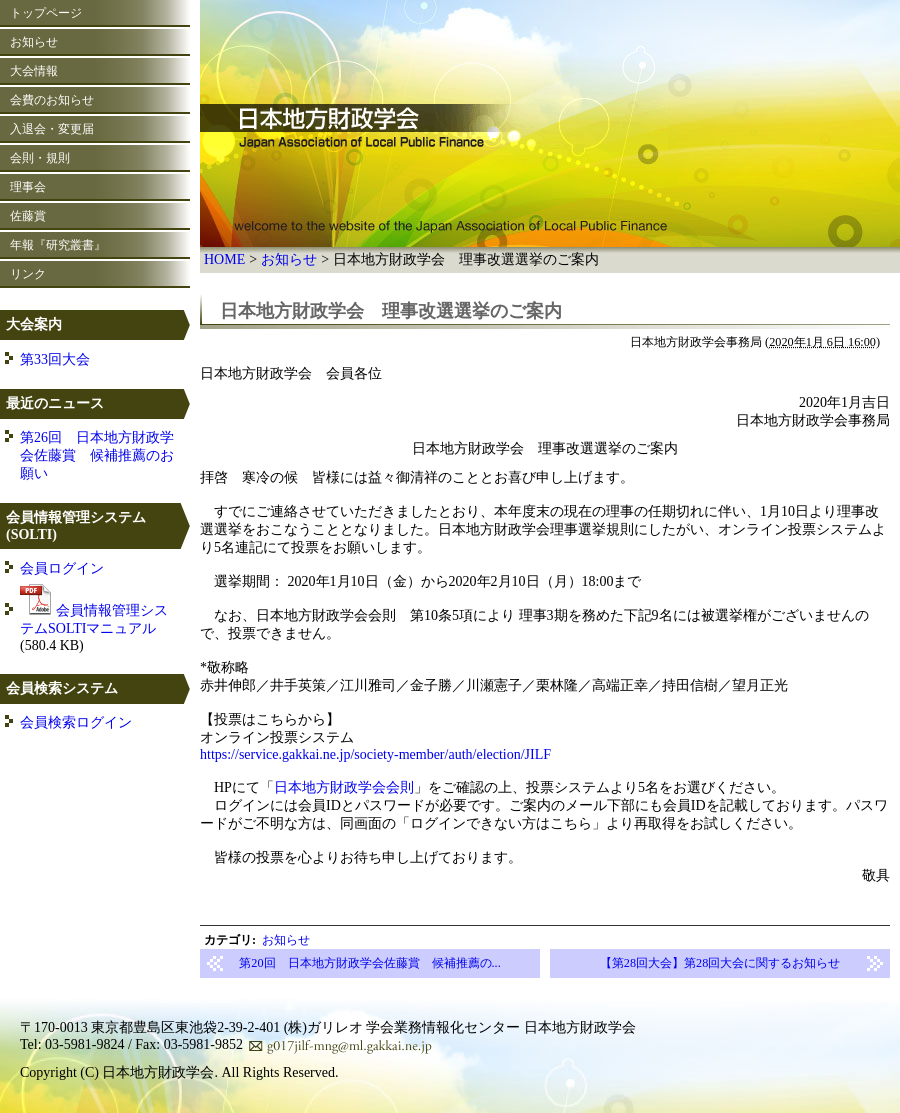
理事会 (28, 187)
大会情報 (34, 71)
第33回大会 (55, 359)
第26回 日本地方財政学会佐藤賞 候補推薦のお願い (97, 455)
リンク (28, 274)
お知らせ (289, 259)
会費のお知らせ (52, 100)
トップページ (46, 13)
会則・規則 (40, 158)
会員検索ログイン (76, 722)
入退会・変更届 (52, 129)
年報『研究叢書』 (58, 245)
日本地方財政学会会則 (344, 787)
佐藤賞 (28, 216)
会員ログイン (62, 568)
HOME (224, 259)
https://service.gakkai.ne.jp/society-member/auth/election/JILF (375, 754)
